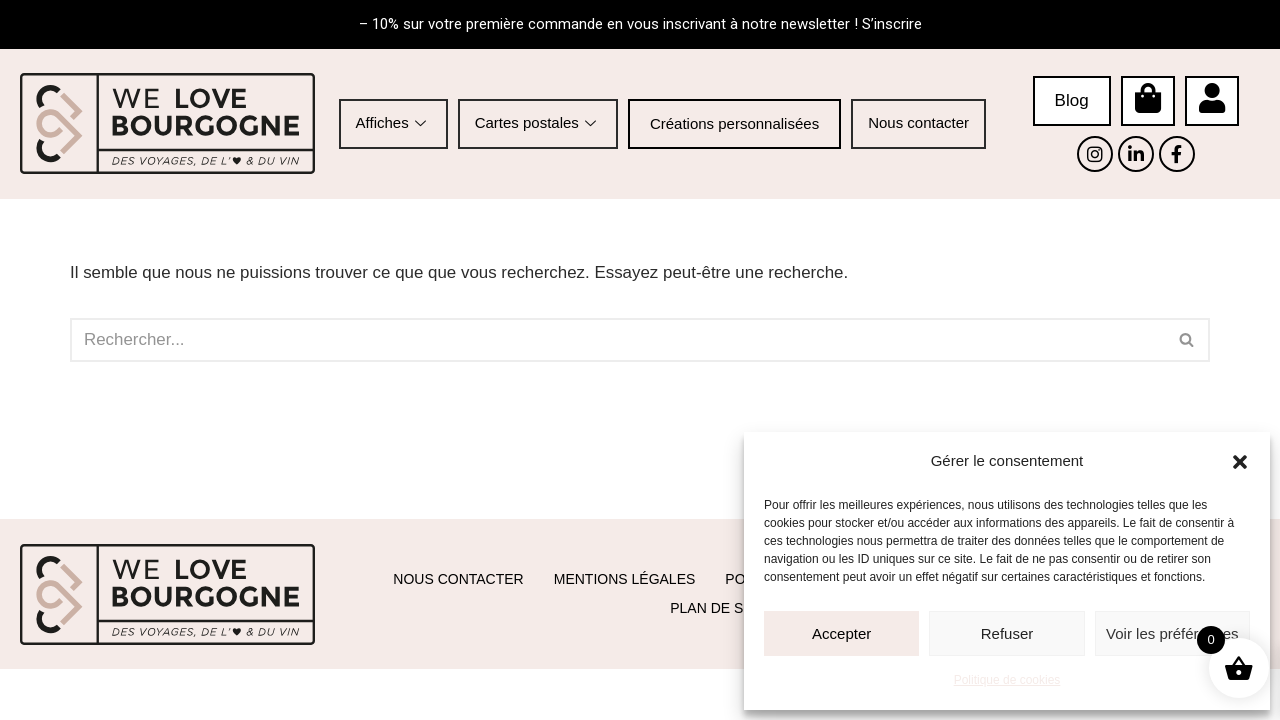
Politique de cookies (1007, 680)
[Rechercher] (617, 340)
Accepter (841, 633)
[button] (1240, 462)
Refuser (1007, 633)
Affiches (393, 122)
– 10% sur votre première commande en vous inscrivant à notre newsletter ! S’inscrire (640, 24)
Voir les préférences (1172, 633)
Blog (1072, 100)
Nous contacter (918, 122)
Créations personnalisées (734, 123)
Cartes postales (538, 122)
